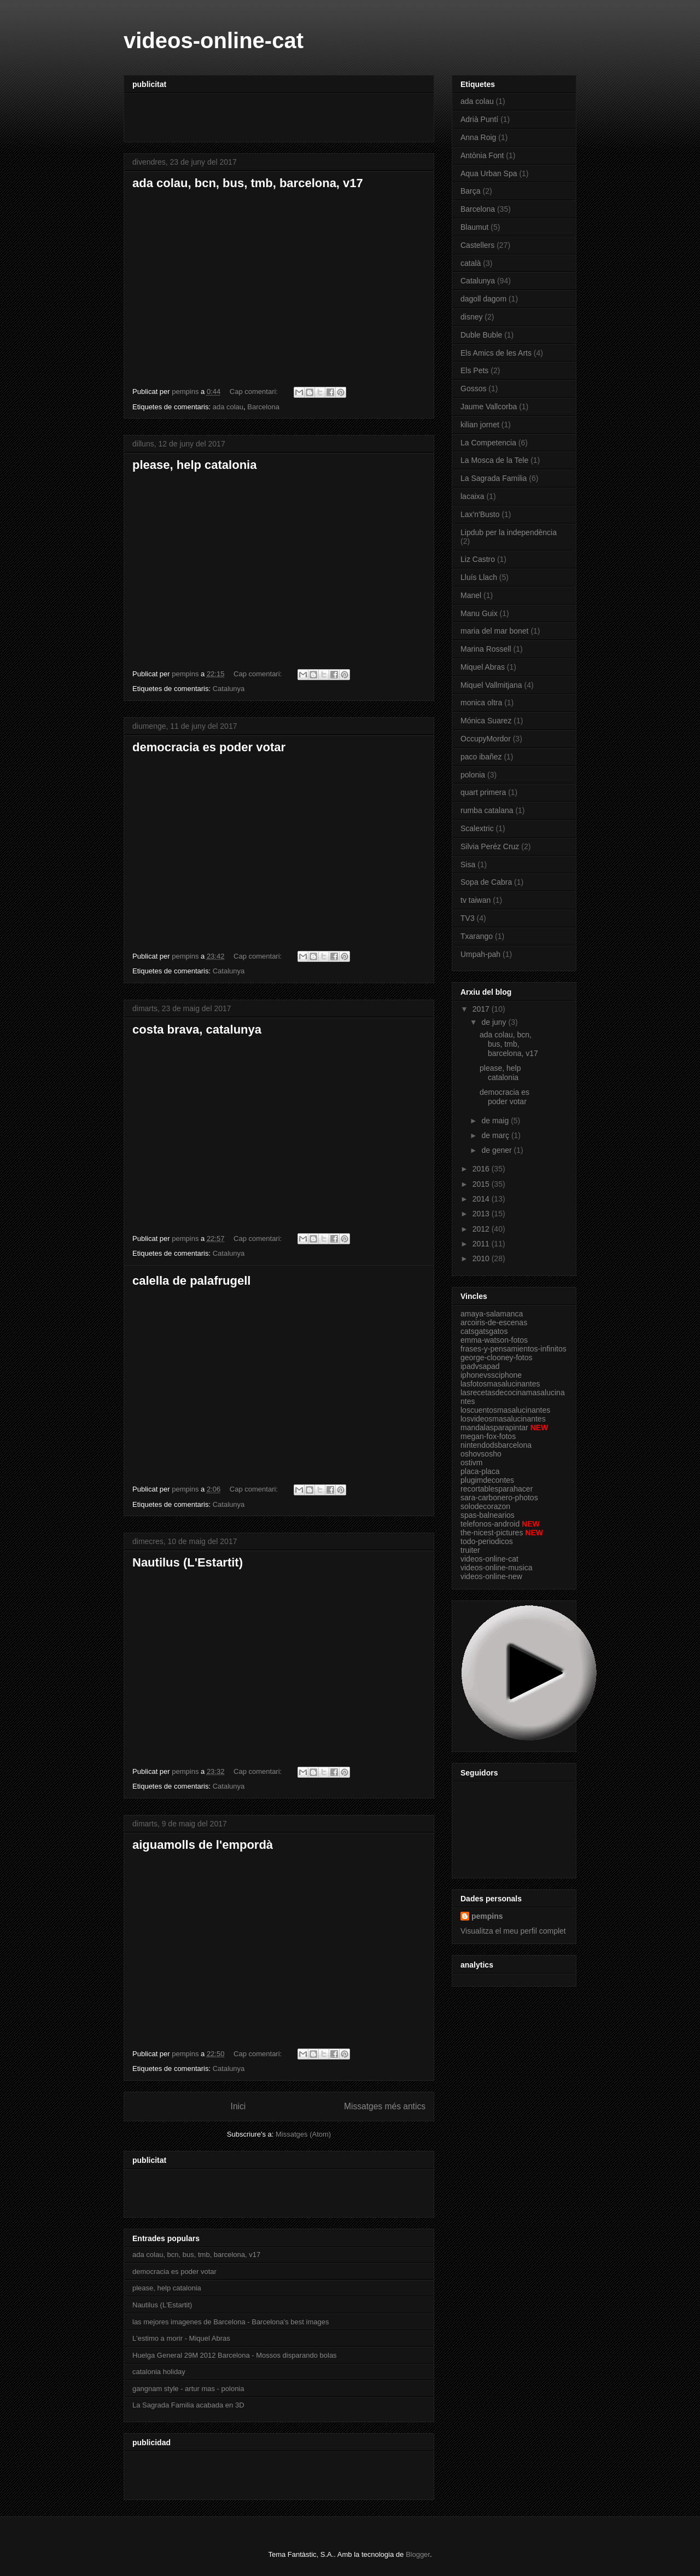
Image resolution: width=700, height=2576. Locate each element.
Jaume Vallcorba (488, 406)
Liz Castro (477, 559)
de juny (494, 1022)
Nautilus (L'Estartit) (187, 1562)
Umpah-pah (480, 954)
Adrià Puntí (479, 119)
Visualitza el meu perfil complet (513, 1931)
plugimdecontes (487, 1480)
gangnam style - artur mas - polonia (188, 2388)
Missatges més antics (384, 2106)
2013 (482, 1213)
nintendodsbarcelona (496, 1445)
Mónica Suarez (485, 720)
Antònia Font (482, 155)
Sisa (467, 864)
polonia (472, 774)
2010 (482, 1258)
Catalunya (229, 688)
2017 (482, 1009)
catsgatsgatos (484, 1331)
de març (496, 1135)
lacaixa (472, 496)
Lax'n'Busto (480, 514)
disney (471, 316)
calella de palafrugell (191, 1280)
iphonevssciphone (491, 1375)
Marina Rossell (485, 649)
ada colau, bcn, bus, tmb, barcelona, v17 (247, 183)
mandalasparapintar (494, 1427)
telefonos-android (490, 1523)
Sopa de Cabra (486, 882)
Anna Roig (478, 137)
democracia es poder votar (208, 747)
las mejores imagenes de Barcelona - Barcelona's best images (230, 2322)
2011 (482, 1243)
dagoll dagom (483, 298)
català (470, 263)
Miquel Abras (482, 667)
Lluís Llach (478, 577)
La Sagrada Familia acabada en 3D (188, 2405)
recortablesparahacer (496, 1488)
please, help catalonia (194, 465)
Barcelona (263, 407)
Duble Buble (481, 334)
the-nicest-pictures (491, 1532)
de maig (496, 1120)
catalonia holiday (158, 2372)
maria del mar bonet (494, 630)
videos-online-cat (489, 1558)
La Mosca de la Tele (494, 460)
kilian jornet (479, 424)
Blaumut (474, 227)
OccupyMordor (485, 738)
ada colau (228, 407)
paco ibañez (481, 756)
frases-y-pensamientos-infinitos (513, 1348)
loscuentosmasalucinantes (505, 1410)
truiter (470, 1550)
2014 (482, 1198)
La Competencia (488, 442)
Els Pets (474, 370)
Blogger (418, 2554)
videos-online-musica (496, 1567)
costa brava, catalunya (196, 1029)
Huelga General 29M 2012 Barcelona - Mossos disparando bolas (234, 2355)
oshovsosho (480, 1453)
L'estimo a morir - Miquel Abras (181, 2338)
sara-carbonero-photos (499, 1497)
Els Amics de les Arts (496, 353)
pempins (487, 1916)
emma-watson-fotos (494, 1340)
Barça (470, 191)
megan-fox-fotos (488, 1436)
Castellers (477, 245)
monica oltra (481, 702)
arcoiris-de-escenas (493, 1322)
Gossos (473, 388)
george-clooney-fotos (496, 1357)
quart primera (483, 792)
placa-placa (480, 1471)
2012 (482, 1229)
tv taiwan (475, 900)
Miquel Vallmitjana (491, 685)
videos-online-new (491, 1576)
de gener (497, 1150)
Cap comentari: (255, 391)
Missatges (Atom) (303, 2134)
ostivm (471, 1462)
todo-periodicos (486, 1541)
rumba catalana (487, 810)
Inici (238, 2106)
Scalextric (477, 828)
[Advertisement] (260, 113)
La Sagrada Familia (493, 478)
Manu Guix (479, 613)
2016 (482, 1168)
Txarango (476, 936)
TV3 (467, 918)
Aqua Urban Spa (488, 173)
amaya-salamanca (491, 1313)
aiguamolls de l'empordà (202, 1845)
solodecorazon (485, 1506)
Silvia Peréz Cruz (489, 846)
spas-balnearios (487, 1515)
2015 (482, 1184)
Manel (470, 595)
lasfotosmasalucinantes (500, 1383)
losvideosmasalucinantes (503, 1418)
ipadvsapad (480, 1366)
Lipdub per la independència (508, 532)
